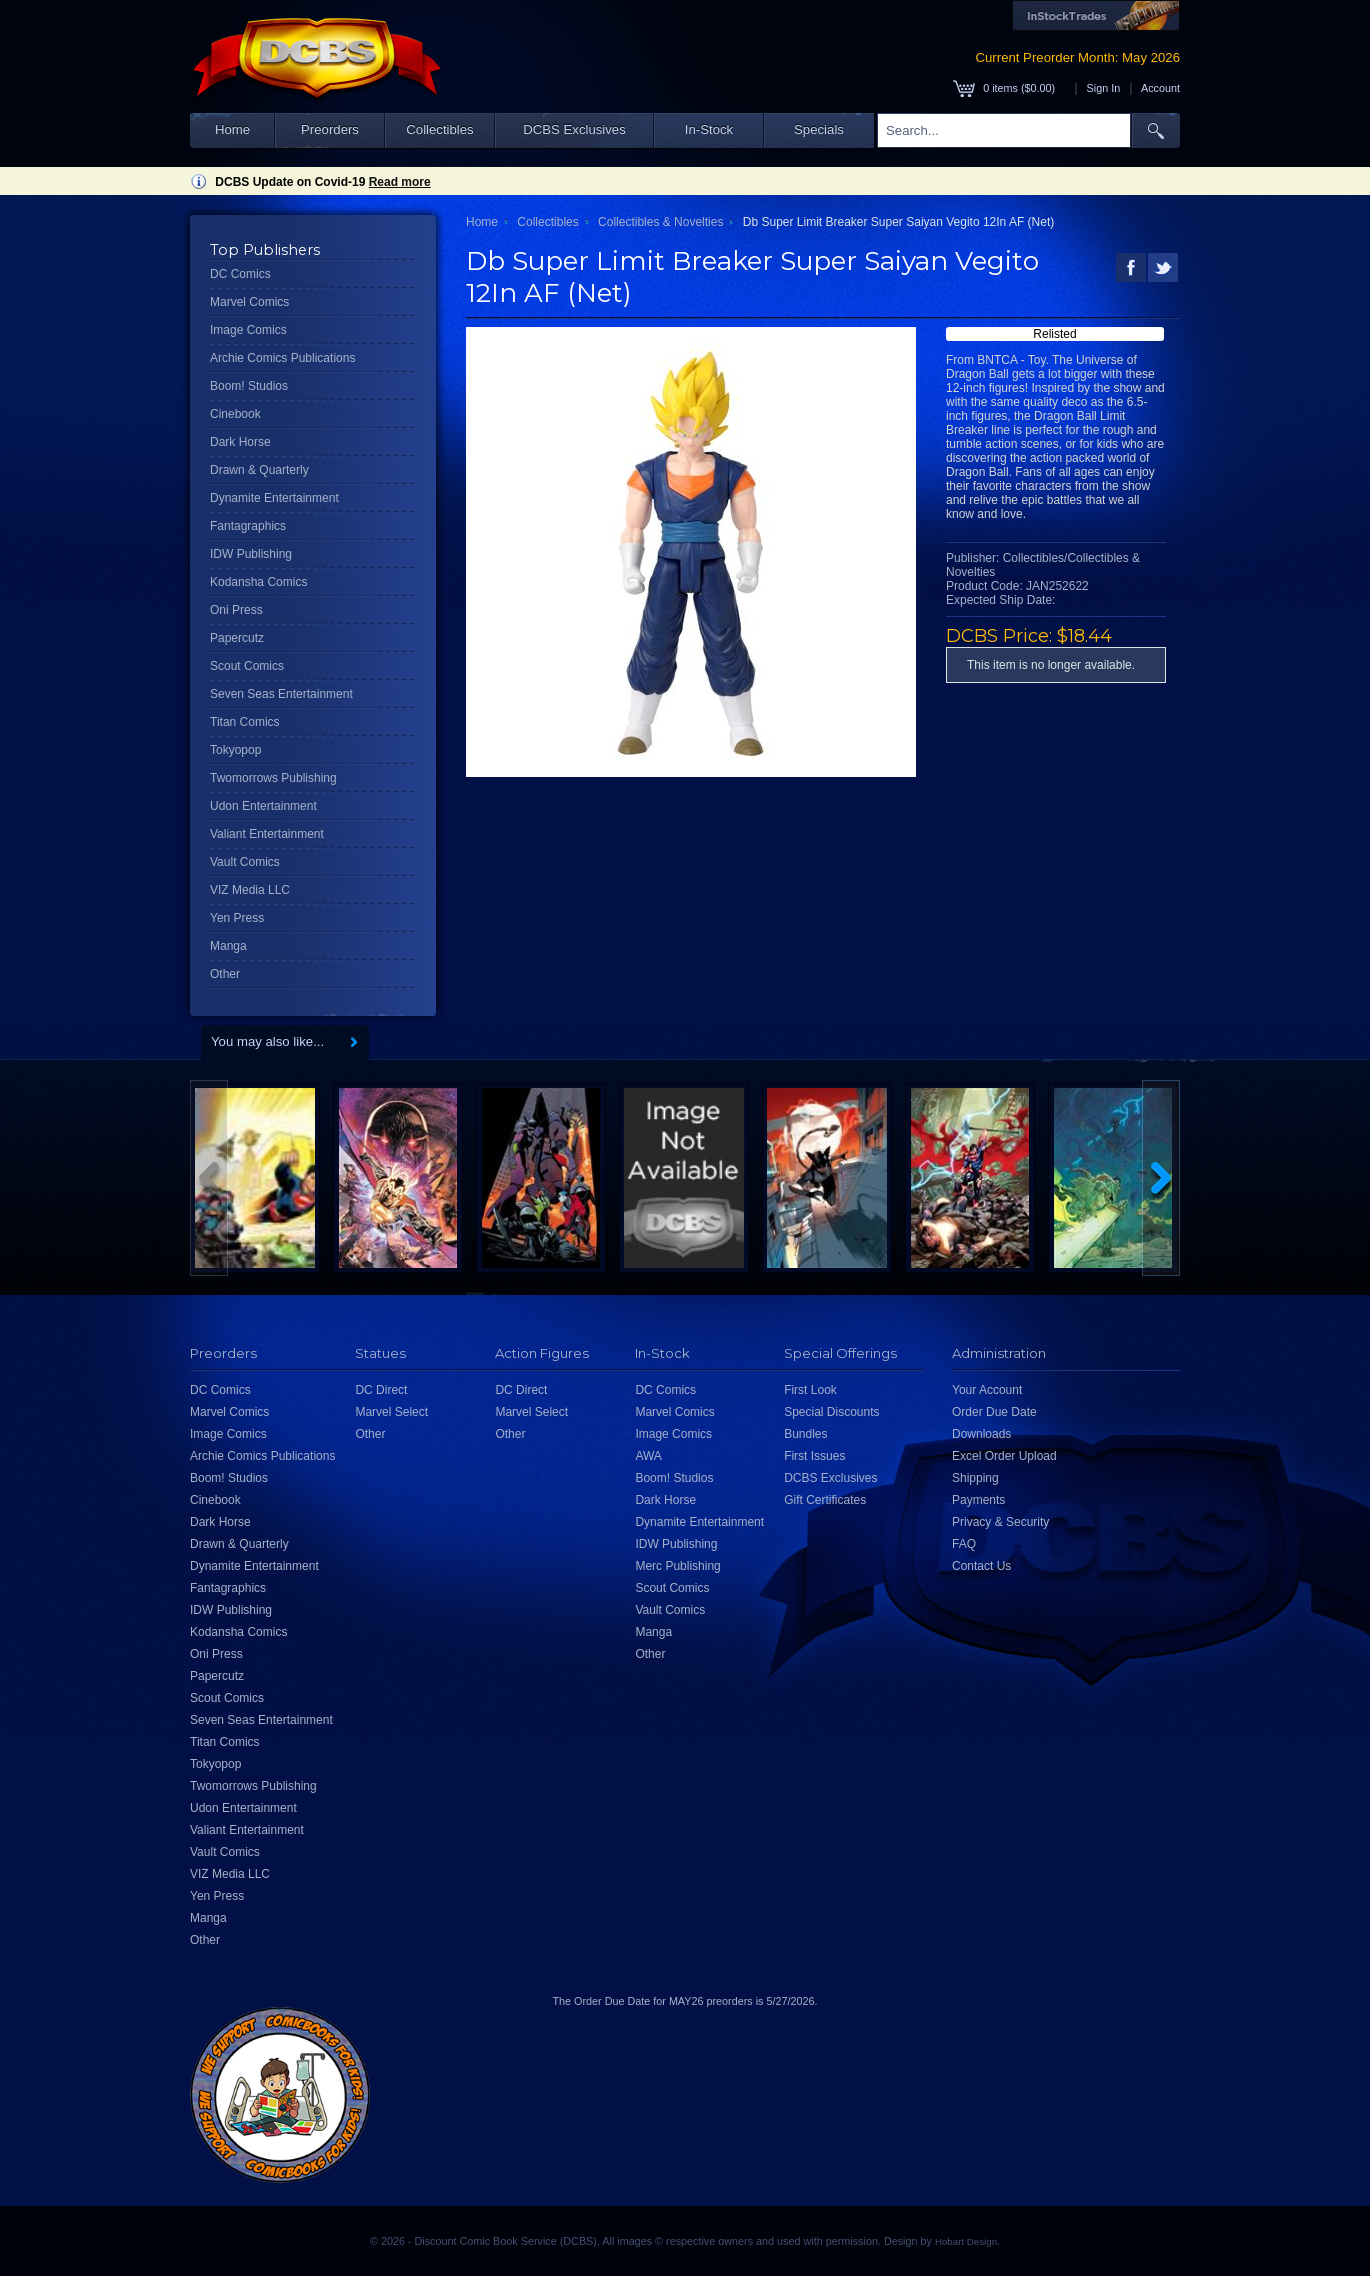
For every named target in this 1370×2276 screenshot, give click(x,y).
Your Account (987, 1390)
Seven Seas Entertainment (281, 694)
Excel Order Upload (1004, 1456)
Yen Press (237, 918)
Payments (978, 1500)
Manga (228, 946)
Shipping (975, 1478)
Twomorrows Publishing (273, 778)
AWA (648, 1456)
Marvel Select (391, 1412)
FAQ (964, 1544)
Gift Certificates (825, 1500)
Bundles (805, 1434)
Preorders (330, 129)
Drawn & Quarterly (259, 470)
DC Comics (240, 274)
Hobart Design (966, 2241)
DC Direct (381, 1390)
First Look (810, 1390)
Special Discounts (831, 1412)
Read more (400, 182)
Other (225, 974)
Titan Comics (245, 722)
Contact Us (981, 1566)
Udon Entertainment (263, 806)
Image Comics (248, 330)
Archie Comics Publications (282, 358)
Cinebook (235, 414)
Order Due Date (994, 1412)
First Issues (814, 1456)
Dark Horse (240, 442)
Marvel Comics (249, 302)
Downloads (981, 1434)
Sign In (1104, 88)
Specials (819, 129)
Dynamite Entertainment (274, 498)
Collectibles (439, 129)
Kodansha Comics (258, 582)
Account (1160, 88)
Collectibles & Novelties (660, 222)
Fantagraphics (248, 526)
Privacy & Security (1000, 1522)
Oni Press (236, 610)
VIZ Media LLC (250, 890)
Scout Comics (247, 666)
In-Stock (709, 129)
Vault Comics (245, 862)
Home (232, 129)
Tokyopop (235, 750)
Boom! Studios (249, 386)
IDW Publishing (251, 554)
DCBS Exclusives (574, 129)
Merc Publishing (677, 1566)
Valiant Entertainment (267, 834)
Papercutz (237, 638)
